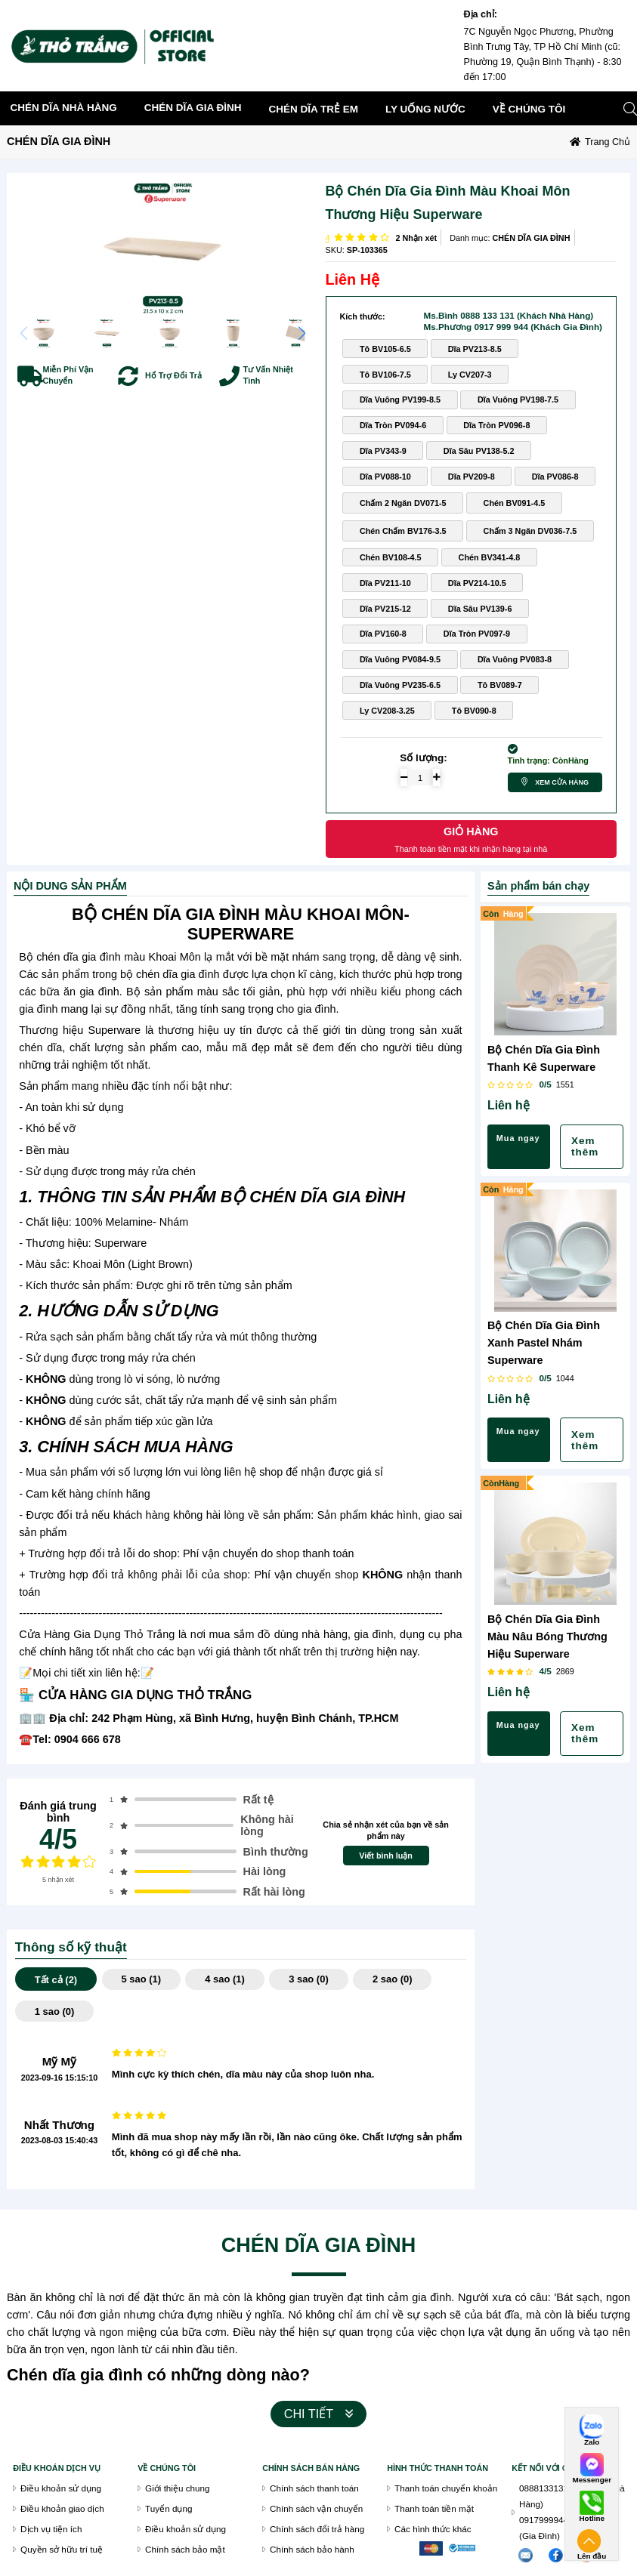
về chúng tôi (529, 109)
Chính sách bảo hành (312, 2549)
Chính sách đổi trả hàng (317, 2529)
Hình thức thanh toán (437, 2468)
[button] (302, 333)
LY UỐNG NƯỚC (425, 109)
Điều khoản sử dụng (60, 2488)
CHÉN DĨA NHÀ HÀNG (64, 107)
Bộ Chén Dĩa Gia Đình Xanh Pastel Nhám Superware (543, 1342)
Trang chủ (607, 142)
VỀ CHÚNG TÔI (167, 2468)
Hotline (591, 2518)
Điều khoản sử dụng (185, 2529)
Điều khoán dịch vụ (56, 2468)
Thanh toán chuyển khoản (445, 2488)
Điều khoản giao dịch (62, 2508)
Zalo (591, 2442)
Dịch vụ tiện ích (51, 2529)
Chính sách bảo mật (185, 2549)
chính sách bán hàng (311, 2468)
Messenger (591, 2480)
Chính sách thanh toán (314, 2488)
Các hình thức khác (433, 2529)
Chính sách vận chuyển (316, 2508)
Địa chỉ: (481, 14)
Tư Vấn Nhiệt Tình (268, 375)
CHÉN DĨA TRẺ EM (314, 109)
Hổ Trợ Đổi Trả (173, 375)
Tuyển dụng (168, 2508)
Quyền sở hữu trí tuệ (61, 2549)
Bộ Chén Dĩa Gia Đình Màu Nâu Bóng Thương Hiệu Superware (547, 1636)
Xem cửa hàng (562, 782)
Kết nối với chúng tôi (560, 2468)
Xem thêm (584, 1146)
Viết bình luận (386, 1855)
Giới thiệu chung (177, 2488)
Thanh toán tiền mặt (434, 2508)
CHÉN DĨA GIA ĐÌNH (193, 107)
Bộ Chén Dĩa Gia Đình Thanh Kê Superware (543, 1058)
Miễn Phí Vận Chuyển (68, 375)
